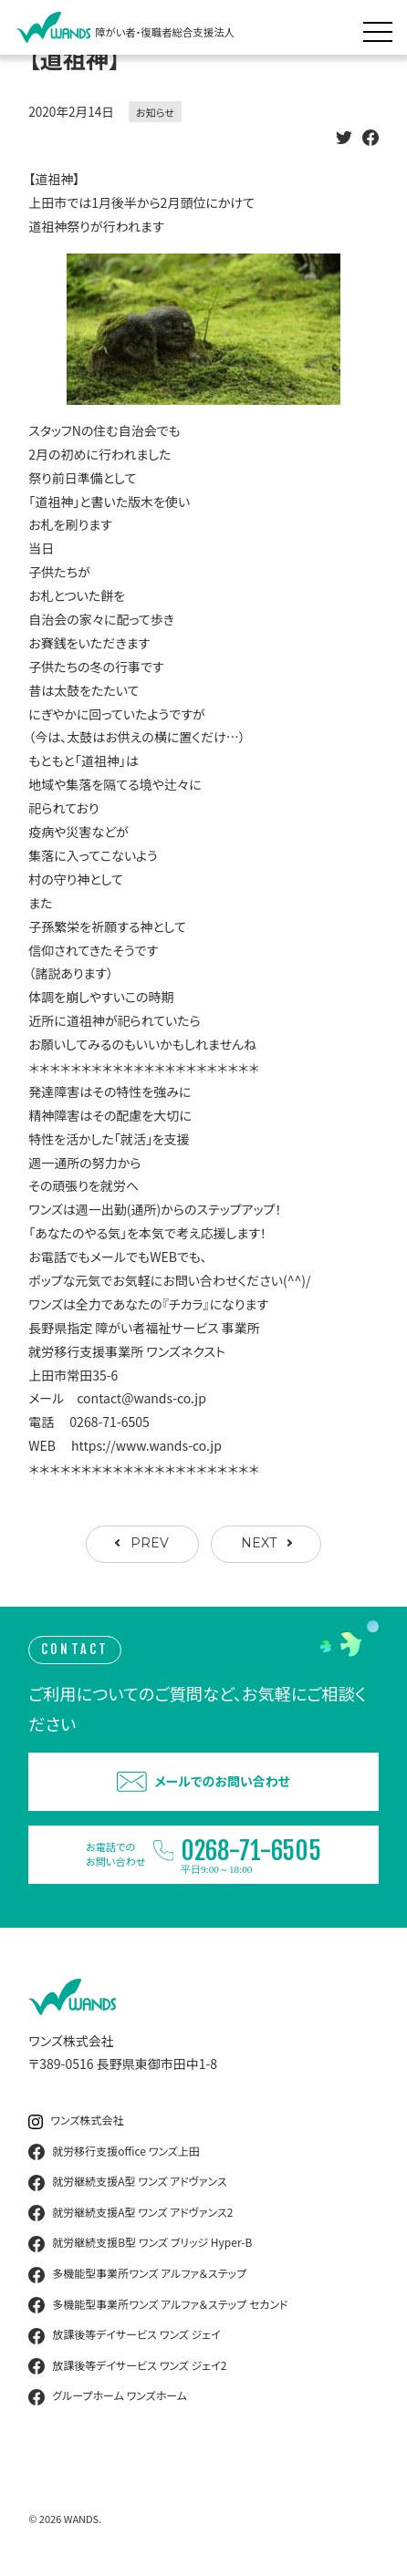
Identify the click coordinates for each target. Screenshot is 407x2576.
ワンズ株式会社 (75, 2120)
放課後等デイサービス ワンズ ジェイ (124, 2335)
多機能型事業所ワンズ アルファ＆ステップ (137, 2274)
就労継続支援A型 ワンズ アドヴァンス (127, 2182)
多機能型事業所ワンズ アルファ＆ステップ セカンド (157, 2305)
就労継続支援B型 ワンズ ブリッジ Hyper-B (140, 2243)
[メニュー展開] (382, 27)
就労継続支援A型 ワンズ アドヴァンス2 (130, 2213)
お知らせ (155, 112)
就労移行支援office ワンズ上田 (114, 2152)
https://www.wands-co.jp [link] (146, 1445)
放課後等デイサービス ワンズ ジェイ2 (127, 2366)
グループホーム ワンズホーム (107, 2396)
